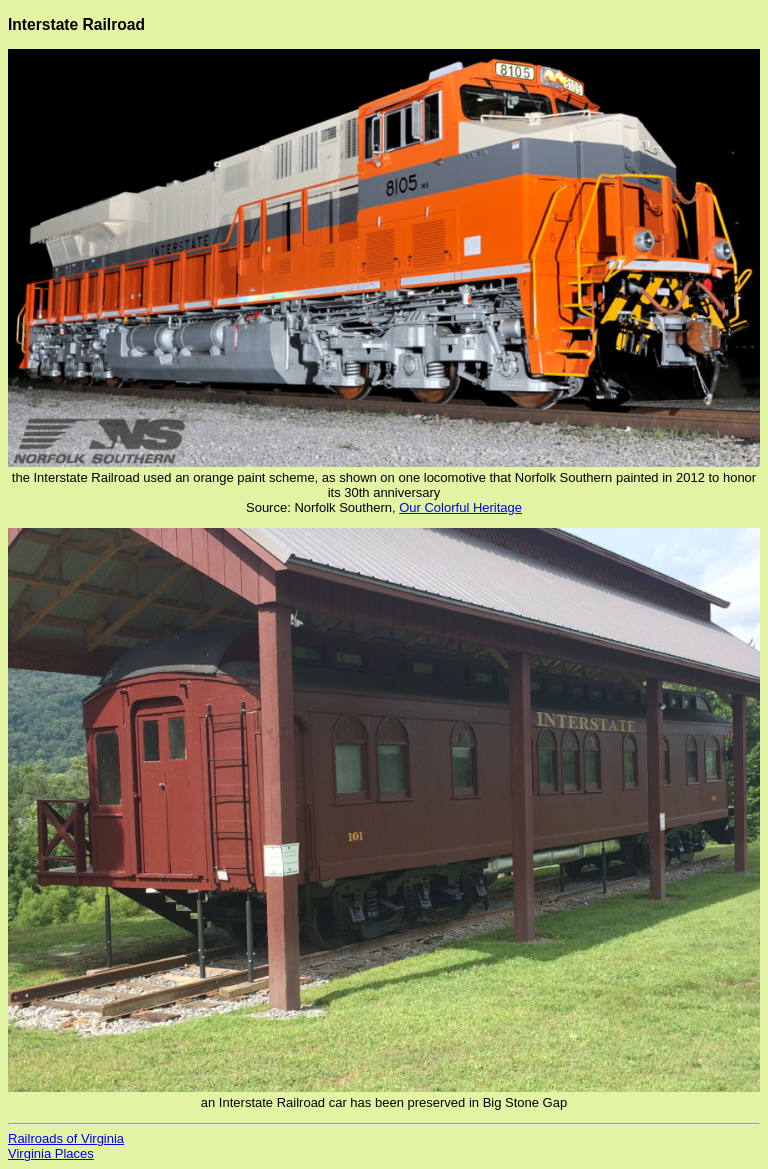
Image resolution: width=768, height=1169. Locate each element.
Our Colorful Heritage (460, 507)
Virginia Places (51, 1153)
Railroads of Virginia (66, 1138)
